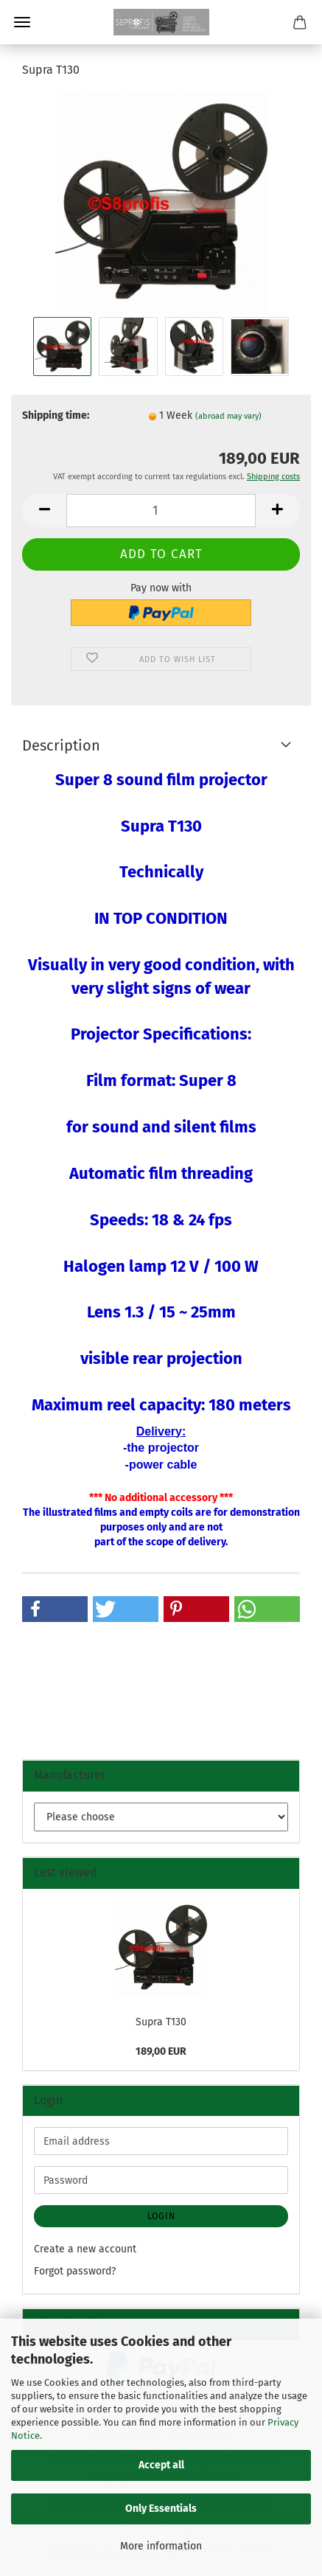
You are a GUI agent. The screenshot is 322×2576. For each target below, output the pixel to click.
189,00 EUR (161, 2051)
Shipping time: (55, 415)
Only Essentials (161, 2508)
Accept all (161, 2465)
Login (161, 2216)
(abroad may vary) (228, 416)
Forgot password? (75, 2271)
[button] (44, 510)
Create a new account (85, 2249)
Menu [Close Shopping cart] (22, 22)
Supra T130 (161, 2022)
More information (161, 2546)
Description (61, 745)
